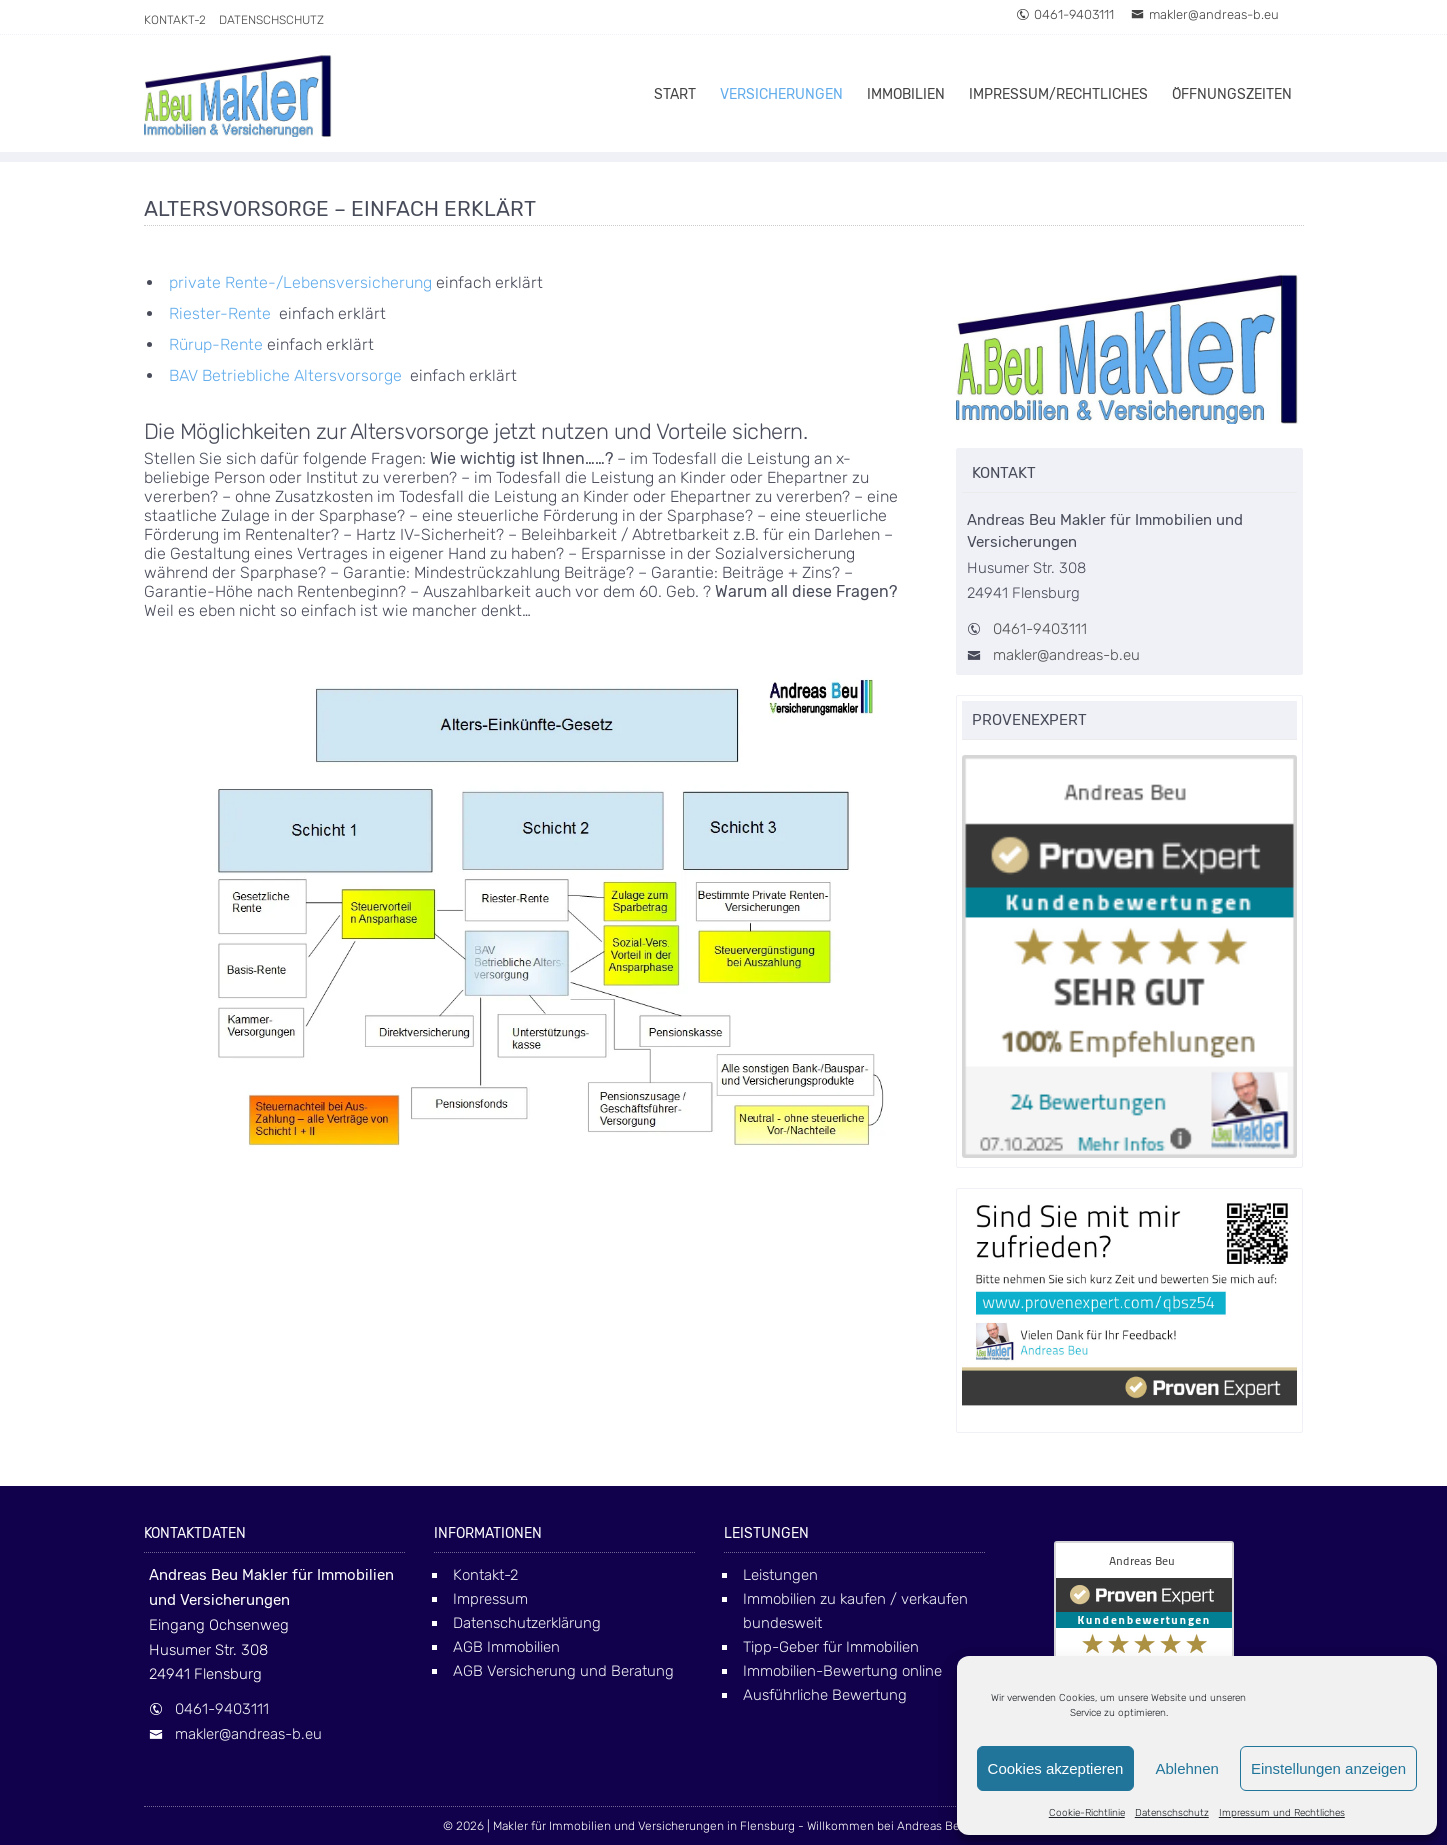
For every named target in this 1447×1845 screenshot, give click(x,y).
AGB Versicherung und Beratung (563, 1671)
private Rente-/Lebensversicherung (300, 282)
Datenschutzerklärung (527, 1623)
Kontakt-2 (175, 20)
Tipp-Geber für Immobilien (831, 1647)
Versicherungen (781, 94)
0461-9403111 (1065, 14)
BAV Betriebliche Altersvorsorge (287, 375)
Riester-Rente (220, 313)
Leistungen (780, 1575)
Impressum (490, 1599)
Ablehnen (1186, 1768)
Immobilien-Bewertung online (842, 1671)
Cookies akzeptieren (1056, 1768)
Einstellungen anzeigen (1328, 1768)
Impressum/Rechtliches (1058, 94)
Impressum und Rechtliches (1282, 1813)
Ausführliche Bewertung (825, 1695)
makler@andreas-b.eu (1205, 14)
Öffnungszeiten (1232, 94)
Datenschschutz (1172, 1813)
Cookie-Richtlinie (1087, 1813)
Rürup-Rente (216, 344)
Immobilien (906, 94)
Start (675, 94)
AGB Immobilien (506, 1647)
